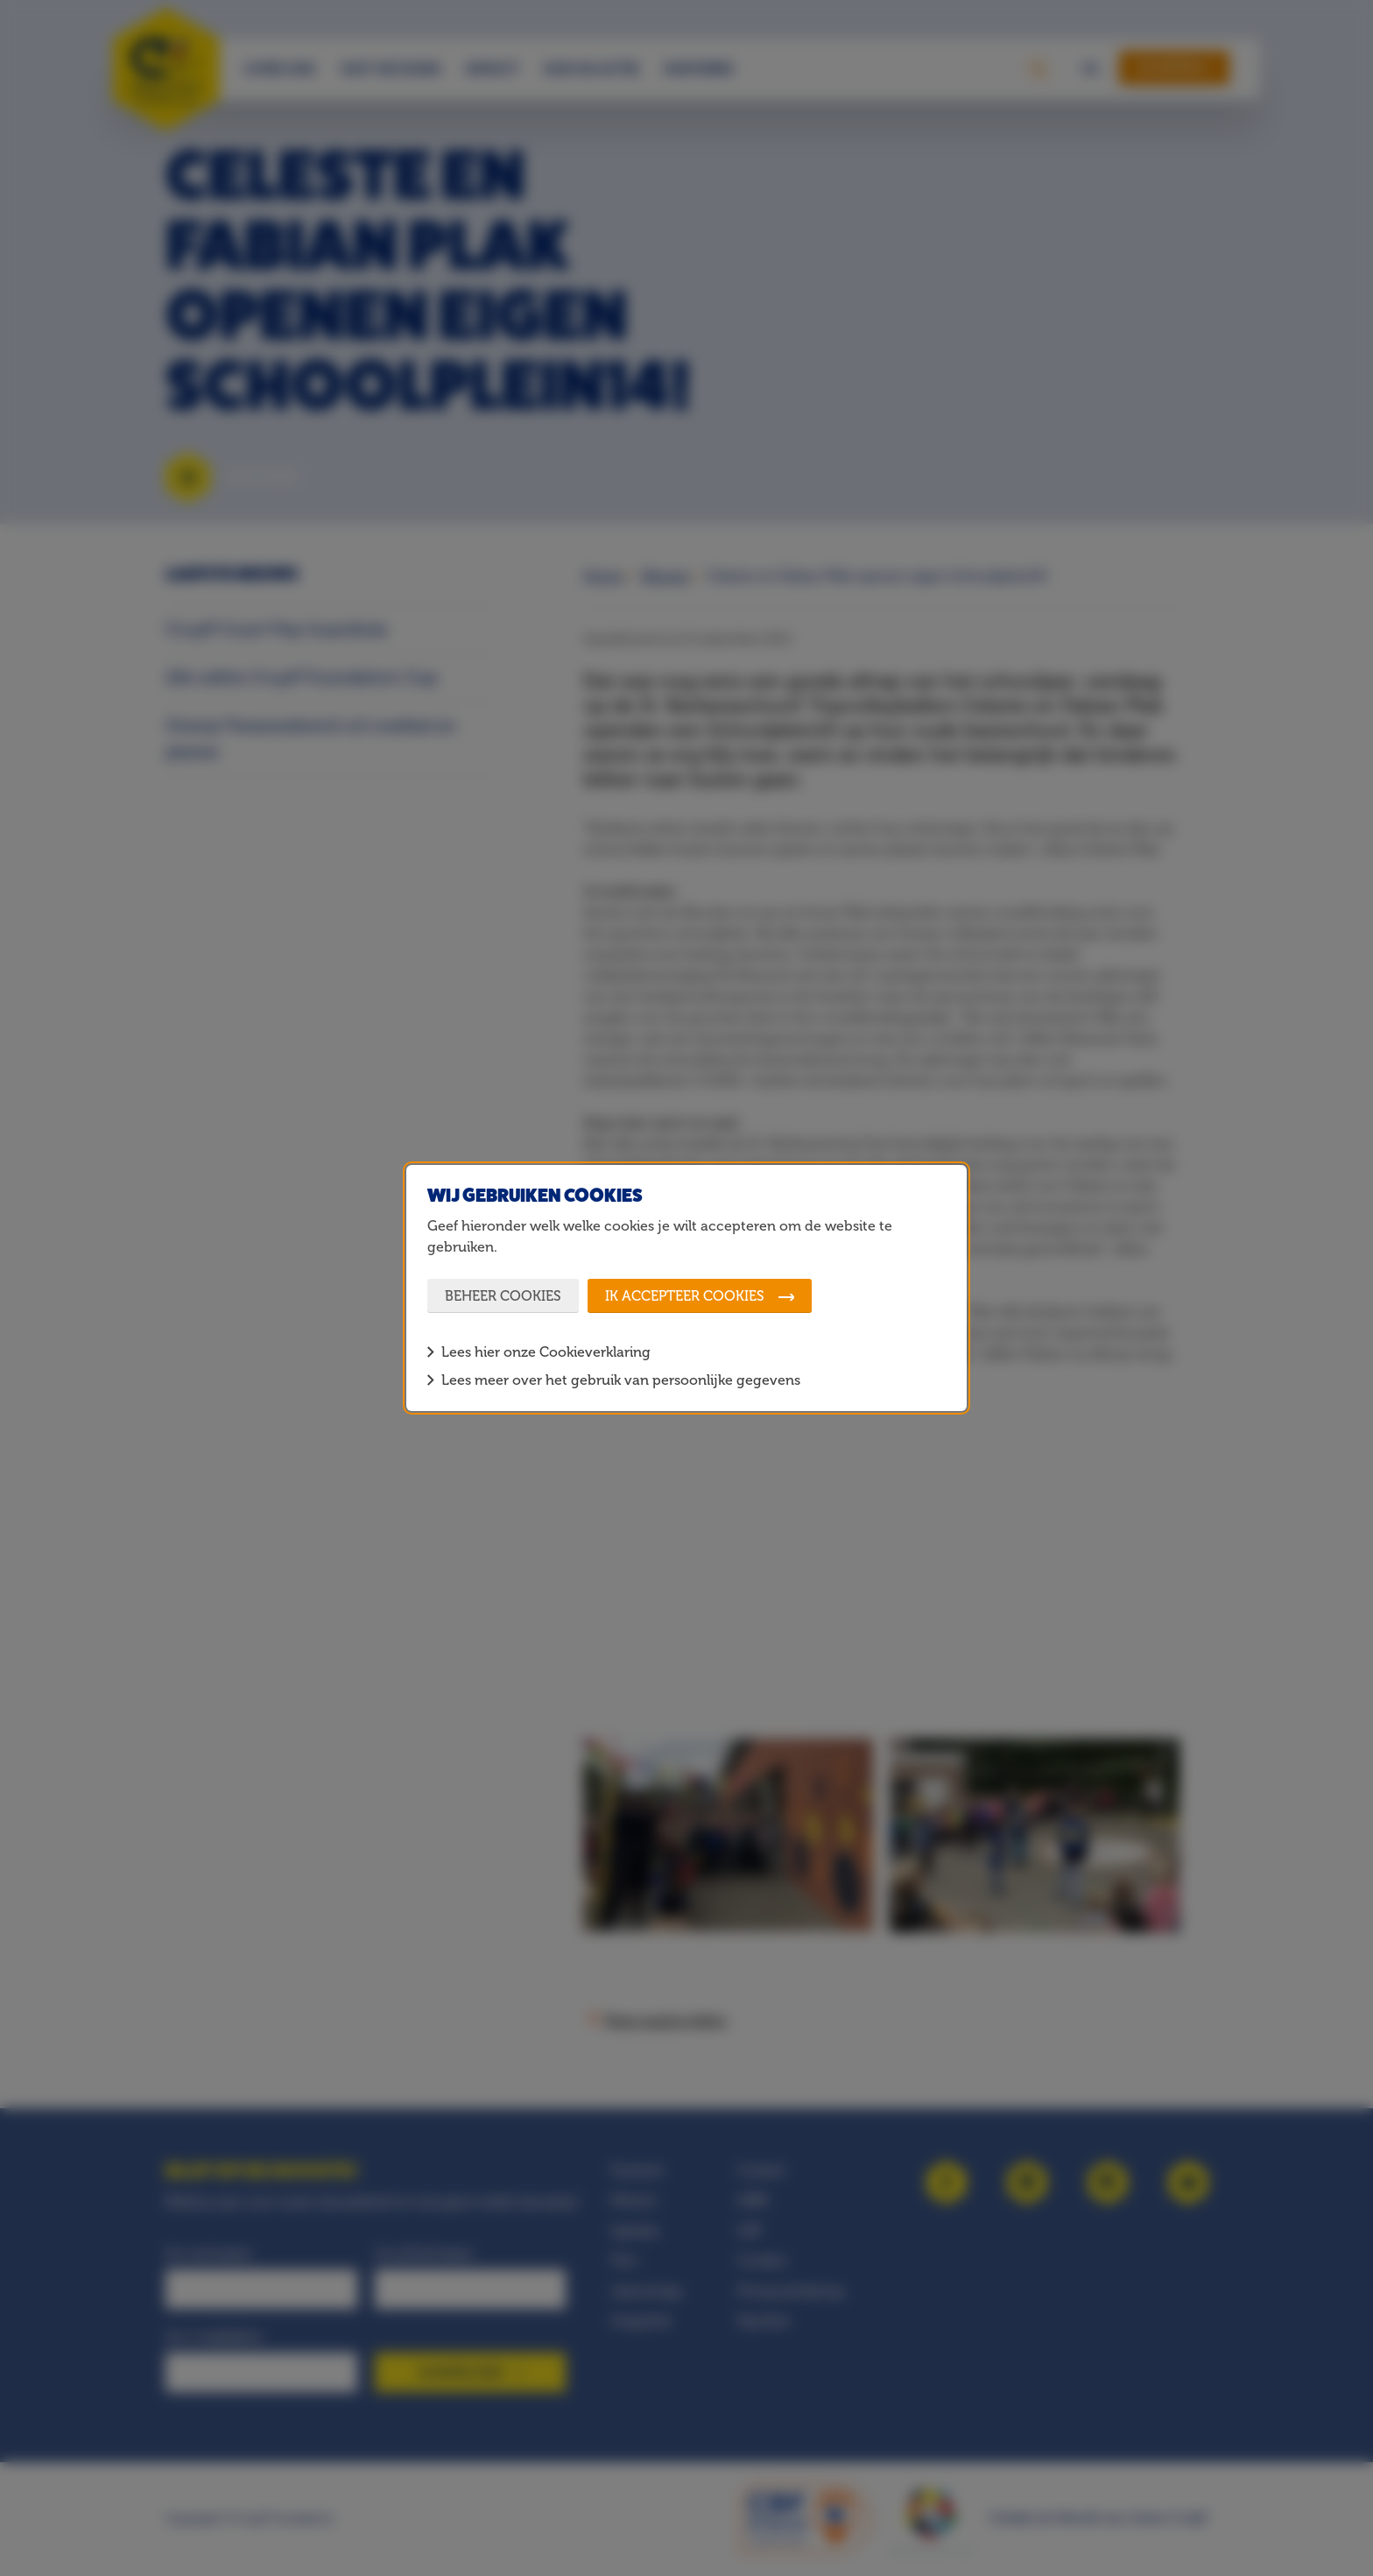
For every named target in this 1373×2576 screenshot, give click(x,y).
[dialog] (686, 1288)
